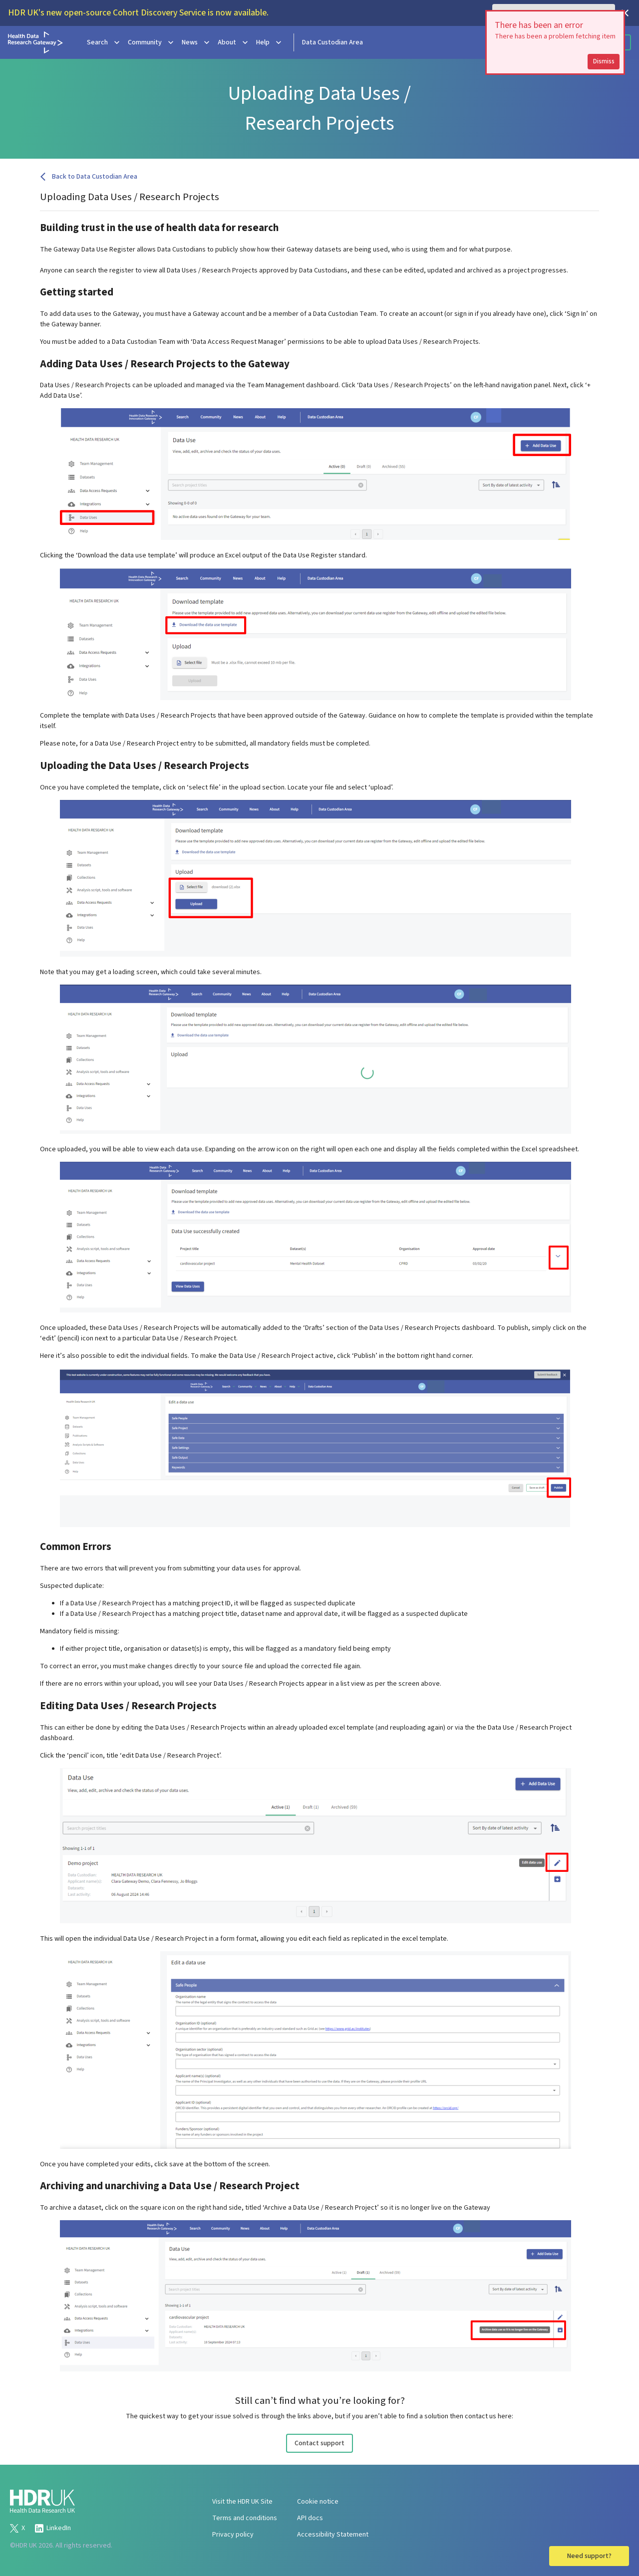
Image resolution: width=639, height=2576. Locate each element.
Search (104, 42)
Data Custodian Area (332, 42)
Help (270, 42)
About (234, 42)
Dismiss (604, 61)
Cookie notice (317, 2502)
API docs (310, 2518)
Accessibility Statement (332, 2535)
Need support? (589, 2556)
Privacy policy (233, 2535)
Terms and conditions (244, 2518)
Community (152, 42)
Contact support (319, 2443)
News (197, 42)
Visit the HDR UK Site (242, 2502)
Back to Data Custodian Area (88, 177)
